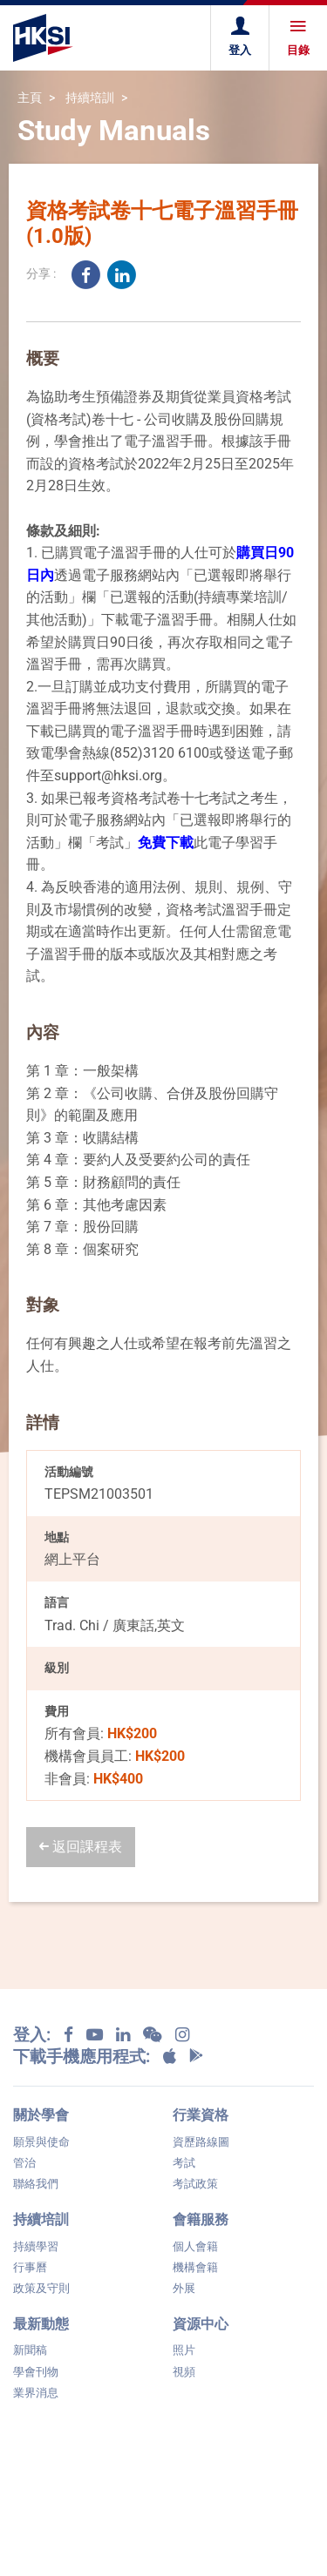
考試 (184, 2162)
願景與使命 (41, 2141)
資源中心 (200, 2324)
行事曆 (30, 2267)
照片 (184, 2350)
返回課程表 (80, 1846)
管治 (24, 2162)
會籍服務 (200, 2219)
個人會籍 (195, 2246)
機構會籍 (195, 2267)
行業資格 (200, 2115)
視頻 (184, 2371)
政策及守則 (41, 2288)
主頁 (29, 98)
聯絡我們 (35, 2183)
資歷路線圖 (201, 2141)
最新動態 (41, 2324)
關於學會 (41, 2115)
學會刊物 (35, 2371)
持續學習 (35, 2246)
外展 (184, 2288)
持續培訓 (89, 98)
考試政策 (195, 2183)
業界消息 (35, 2392)
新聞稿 (30, 2350)
